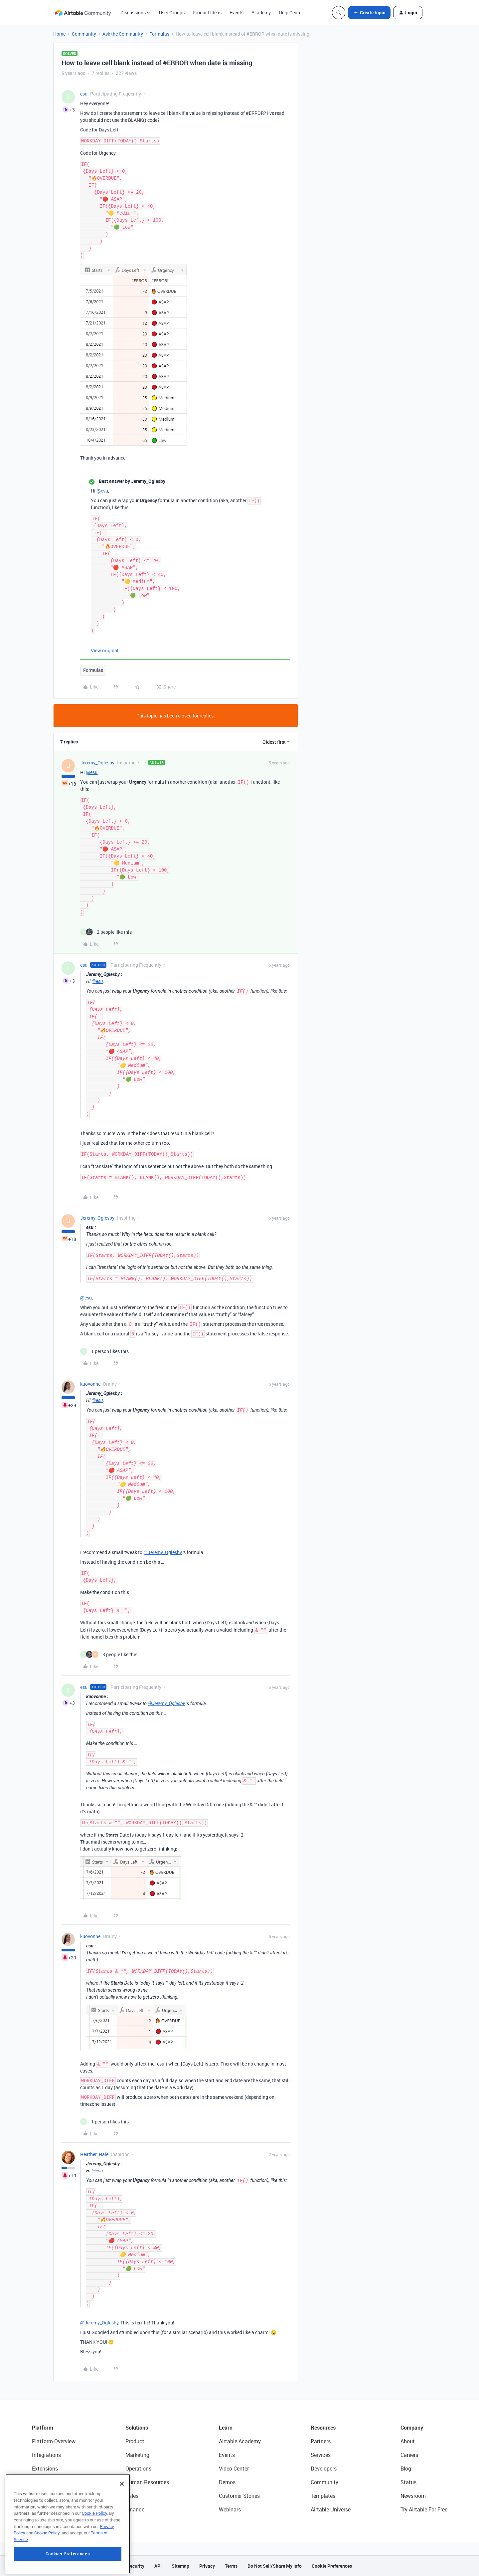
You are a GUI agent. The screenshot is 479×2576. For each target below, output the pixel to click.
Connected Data (51, 2509)
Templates (323, 2495)
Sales (131, 2495)
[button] (369, 12)
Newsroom (413, 2495)
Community (84, 34)
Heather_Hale (94, 2154)
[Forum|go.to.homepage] (82, 12)
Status (408, 2482)
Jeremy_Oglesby (97, 762)
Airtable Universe (331, 2509)
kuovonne (90, 1384)
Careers (409, 2455)
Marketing (137, 2455)
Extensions (45, 2468)
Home (59, 34)
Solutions (136, 2427)
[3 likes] (108, 1654)
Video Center (234, 2468)
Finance (134, 2509)
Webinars (230, 2509)
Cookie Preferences (332, 2566)
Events (236, 12)
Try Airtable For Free (423, 2509)
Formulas (159, 34)
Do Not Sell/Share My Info (274, 2566)
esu (83, 94)
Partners (321, 2441)
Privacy (207, 2566)
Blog (405, 2468)
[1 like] (104, 1351)
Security (135, 2566)
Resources (323, 2427)
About (407, 2441)
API (158, 2566)
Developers (324, 2468)
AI (34, 2495)
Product (134, 2441)
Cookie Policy (94, 2550)
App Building (47, 2482)
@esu (102, 491)
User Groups (172, 12)
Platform (42, 2427)
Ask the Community (122, 34)
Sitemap (180, 2566)
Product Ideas (207, 12)
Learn (226, 2427)
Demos (227, 2482)
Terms (231, 2566)
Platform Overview (54, 2441)
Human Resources (147, 2482)
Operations (138, 2468)
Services (321, 2455)
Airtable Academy (240, 2441)
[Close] (121, 2520)
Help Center (291, 12)
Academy (261, 12)
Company (411, 2427)
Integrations (46, 2455)
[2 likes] (106, 931)
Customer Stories (239, 2495)
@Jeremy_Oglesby (162, 1552)
